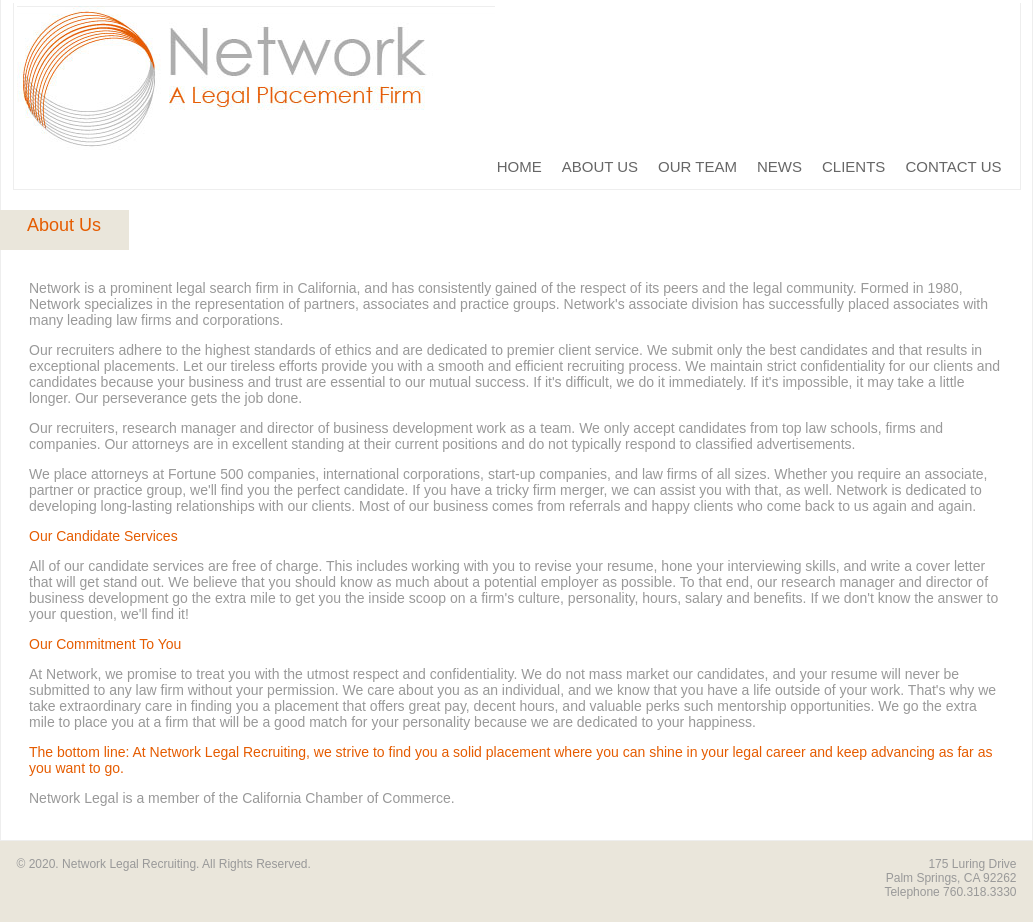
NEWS (779, 166)
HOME (519, 166)
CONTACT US (953, 166)
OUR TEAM (697, 166)
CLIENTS (853, 166)
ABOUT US (600, 166)
